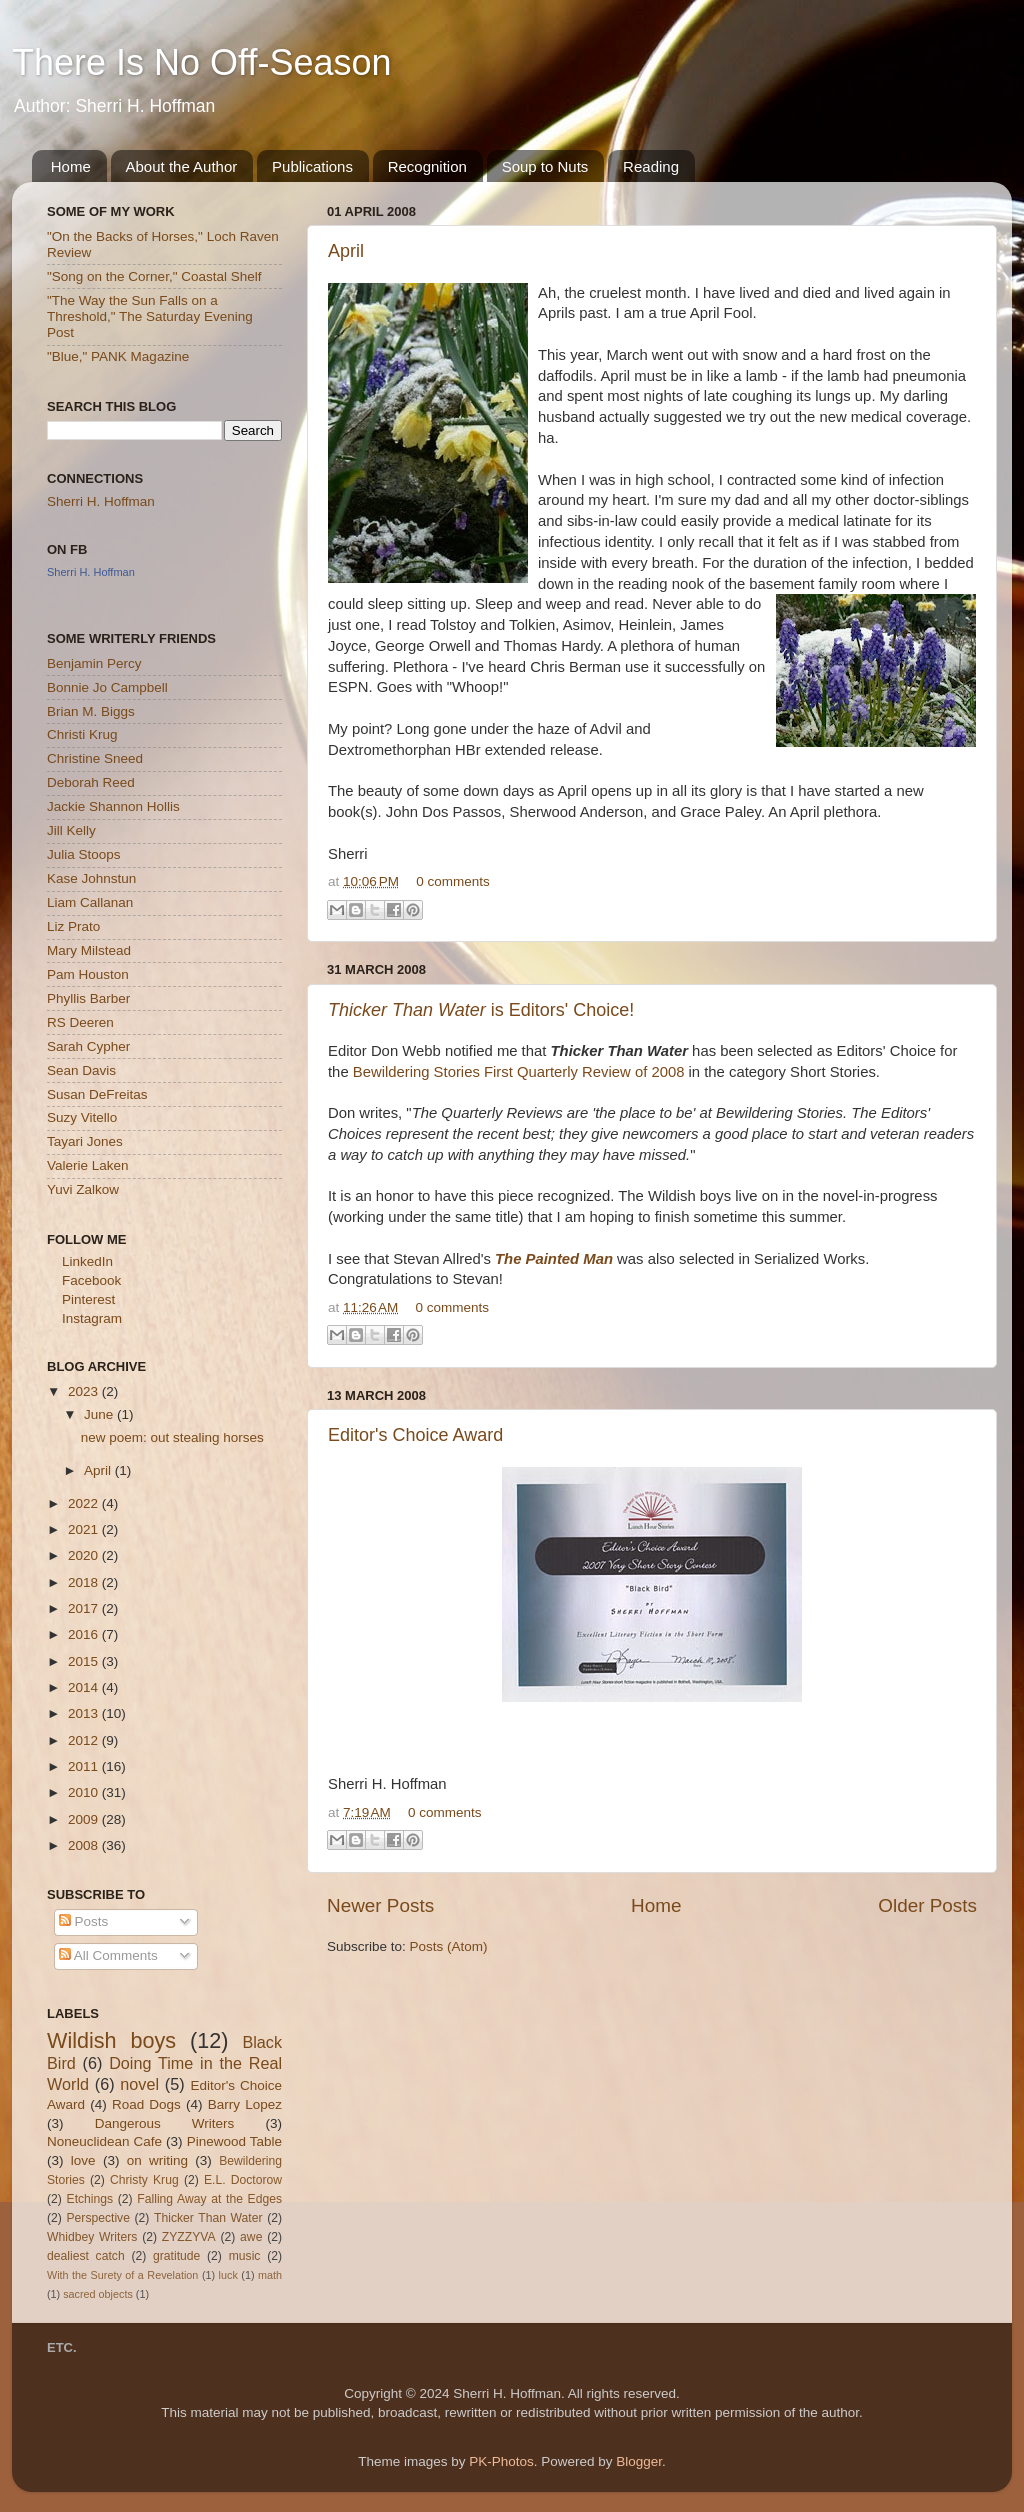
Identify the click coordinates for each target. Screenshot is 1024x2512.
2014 (85, 1687)
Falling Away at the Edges (209, 2199)
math (270, 2275)
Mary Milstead (89, 950)
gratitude (176, 2256)
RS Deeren (80, 1022)
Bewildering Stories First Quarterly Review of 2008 (519, 1072)
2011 (85, 1766)
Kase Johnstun (91, 878)
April (346, 251)
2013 (85, 1713)
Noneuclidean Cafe (104, 2141)
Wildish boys (111, 2040)
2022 (85, 1503)
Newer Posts (380, 1905)
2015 (85, 1661)
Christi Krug (82, 734)
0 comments (453, 881)
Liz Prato (73, 926)
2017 (85, 1608)
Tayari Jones (85, 1141)
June (100, 1414)
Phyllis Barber (88, 998)
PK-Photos (501, 2461)
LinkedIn (87, 1261)
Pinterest (88, 1299)
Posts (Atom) (449, 1946)
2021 (85, 1529)
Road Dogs (146, 2104)
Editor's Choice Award (415, 1435)
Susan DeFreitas (97, 1094)
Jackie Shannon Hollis (113, 806)
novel (139, 2084)
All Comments (108, 1955)
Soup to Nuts (545, 166)
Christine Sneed (95, 758)
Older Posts (927, 1905)
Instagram (92, 1318)
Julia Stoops (84, 854)
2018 (85, 1582)
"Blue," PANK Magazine (118, 356)
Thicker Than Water (208, 2218)
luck (228, 2275)
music (245, 2256)
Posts (84, 1921)
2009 (85, 1819)
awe (251, 2237)
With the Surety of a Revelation (122, 2275)
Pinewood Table (234, 2141)
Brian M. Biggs (91, 711)
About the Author (182, 166)
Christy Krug (144, 2180)
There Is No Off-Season (202, 62)
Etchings (90, 2199)
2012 (85, 1740)
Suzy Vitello (82, 1117)
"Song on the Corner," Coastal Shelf (154, 276)
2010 (85, 1792)
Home (71, 166)
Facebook (91, 1280)
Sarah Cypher (88, 1046)
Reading (651, 166)
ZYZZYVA (189, 2237)
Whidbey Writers (92, 2237)
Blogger (639, 2461)
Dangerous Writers (165, 2123)
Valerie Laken (88, 1165)
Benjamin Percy (94, 663)
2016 (85, 1634)
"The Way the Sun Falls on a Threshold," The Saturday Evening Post (150, 316)
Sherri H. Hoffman (101, 501)
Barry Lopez (245, 2104)
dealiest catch (86, 2256)
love (83, 2160)
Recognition (427, 166)
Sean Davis (81, 1070)
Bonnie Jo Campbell (107, 687)
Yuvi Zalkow (83, 1189)
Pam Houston (88, 974)
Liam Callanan (90, 902)
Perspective (97, 2218)
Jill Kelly (71, 830)
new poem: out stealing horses (172, 1437)
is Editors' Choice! (481, 1010)
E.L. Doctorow (243, 2180)
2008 (85, 1845)
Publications (312, 166)
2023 (85, 1391)
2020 (85, 1555)
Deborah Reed (91, 782)
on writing (157, 2160)
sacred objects (98, 2294)
